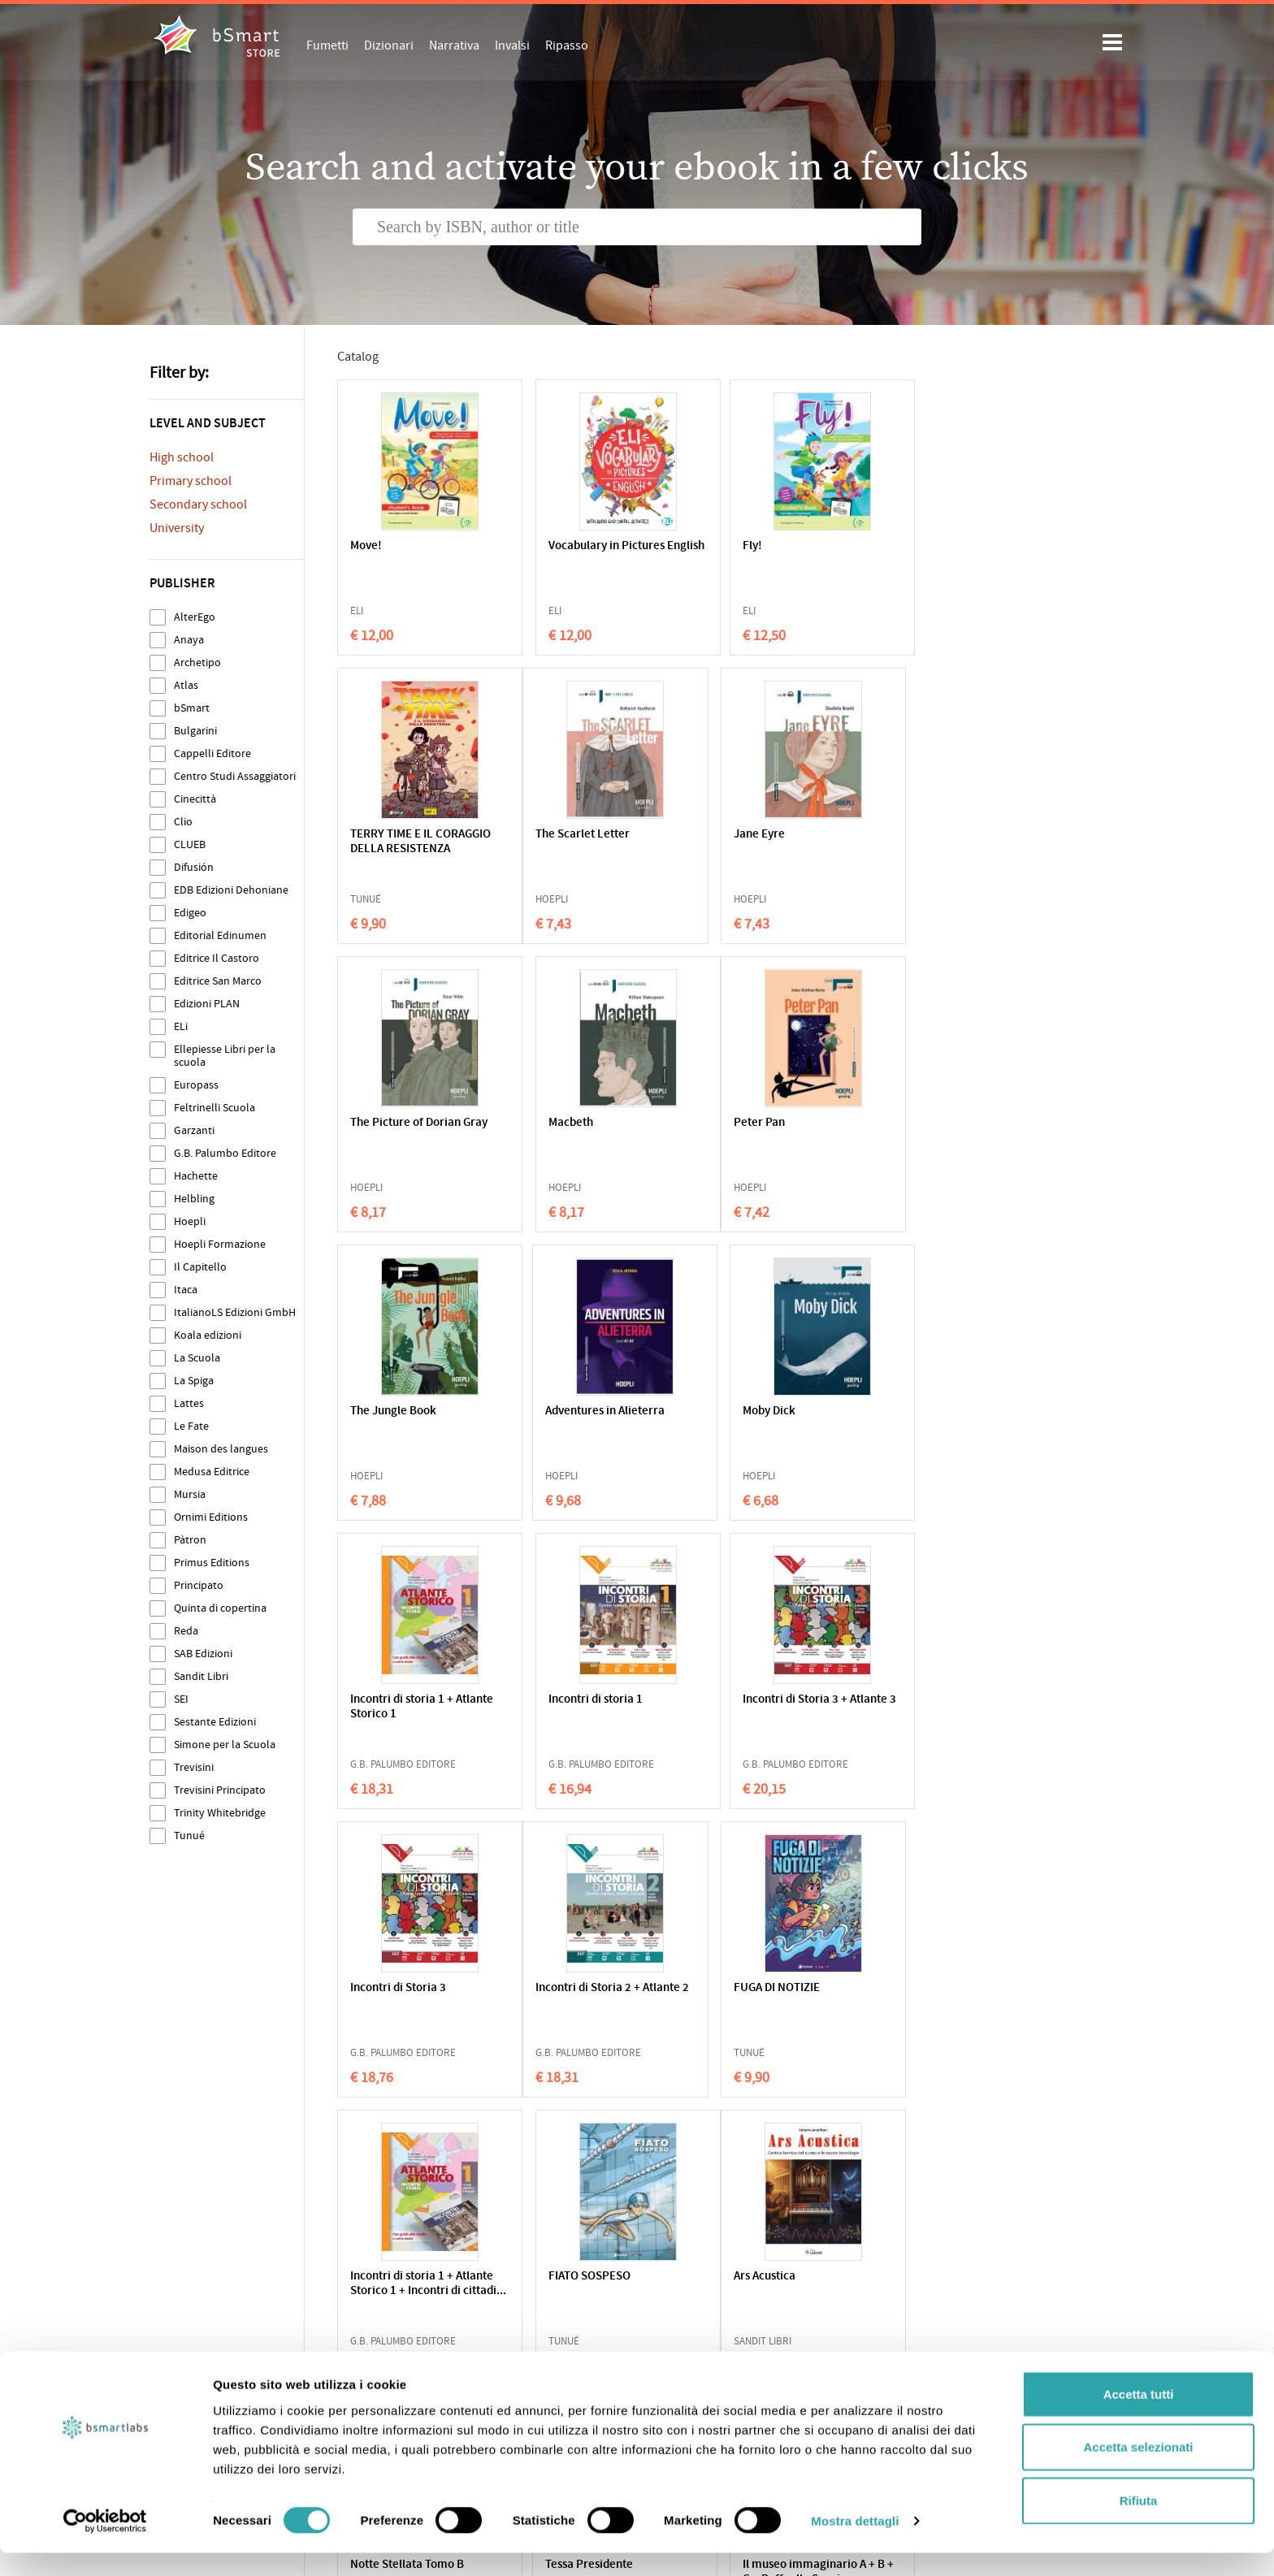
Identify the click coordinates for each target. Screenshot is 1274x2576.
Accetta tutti (1138, 2416)
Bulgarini (195, 731)
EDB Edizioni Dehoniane (231, 890)
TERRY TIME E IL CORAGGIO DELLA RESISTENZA (870, 561)
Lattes (189, 1403)
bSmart (192, 708)
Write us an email (940, 2369)
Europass (196, 1085)
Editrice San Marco (218, 981)
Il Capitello (200, 1267)
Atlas (186, 685)
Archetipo (197, 662)
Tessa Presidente (711, 1988)
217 (723, 2135)
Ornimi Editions (211, 1517)
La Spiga (194, 1381)
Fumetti (327, 45)
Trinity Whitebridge (220, 1813)
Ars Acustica (381, 1988)
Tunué (189, 1835)
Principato (198, 1585)
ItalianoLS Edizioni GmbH (235, 1312)
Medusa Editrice (211, 1471)
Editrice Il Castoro (216, 958)
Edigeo (190, 913)
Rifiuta (1139, 2523)
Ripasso (566, 45)
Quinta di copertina (220, 1608)
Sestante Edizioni (215, 1722)
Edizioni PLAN (207, 1004)
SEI (181, 1699)
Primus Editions (211, 1562)
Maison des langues (221, 1449)
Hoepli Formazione (220, 1244)
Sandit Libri (201, 1676)
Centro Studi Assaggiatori (235, 776)
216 (677, 2135)
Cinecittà (195, 799)
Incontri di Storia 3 (873, 1411)
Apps (661, 2352)
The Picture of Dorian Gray (722, 842)
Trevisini (194, 1767)
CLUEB (190, 844)
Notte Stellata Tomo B (565, 1988)
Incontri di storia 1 (556, 1411)
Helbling (194, 1199)
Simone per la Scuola (224, 1744)
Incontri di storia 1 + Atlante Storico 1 (401, 1419)
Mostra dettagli (855, 2544)
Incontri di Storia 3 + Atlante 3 (719, 1419)
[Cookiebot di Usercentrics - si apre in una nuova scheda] (105, 2544)
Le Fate (191, 1426)
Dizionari (389, 45)
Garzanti (194, 1130)
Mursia (190, 1494)
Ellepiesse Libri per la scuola (224, 1055)
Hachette (196, 1176)
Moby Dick (851, 1123)
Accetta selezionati (1138, 2470)
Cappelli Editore (212, 753)
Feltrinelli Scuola (214, 1108)
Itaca (185, 1290)
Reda (186, 1631)
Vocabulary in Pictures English (567, 554)
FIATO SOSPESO (866, 1700)
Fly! (677, 546)
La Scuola (197, 1358)
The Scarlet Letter (397, 834)
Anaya (189, 640)
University (177, 528)
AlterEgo (194, 617)
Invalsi (512, 45)
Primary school (191, 481)
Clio (183, 822)
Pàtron (190, 1540)
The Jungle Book (552, 1123)
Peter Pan (375, 1123)
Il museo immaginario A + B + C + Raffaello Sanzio (882, 2003)
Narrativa (454, 45)
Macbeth (847, 834)
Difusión (194, 867)
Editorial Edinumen (220, 935)
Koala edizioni (207, 1335)
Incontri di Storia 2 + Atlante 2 (402, 1707)
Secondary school (198, 504)
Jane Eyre (534, 834)
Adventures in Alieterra (726, 1123)
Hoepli (190, 1221)
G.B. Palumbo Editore (225, 1153)
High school (182, 457)
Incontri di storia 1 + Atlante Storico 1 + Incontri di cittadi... (718, 1714)
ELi (181, 1026)
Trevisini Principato (220, 1790)
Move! (366, 546)
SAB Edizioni (203, 1653)
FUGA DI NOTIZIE (552, 1700)
